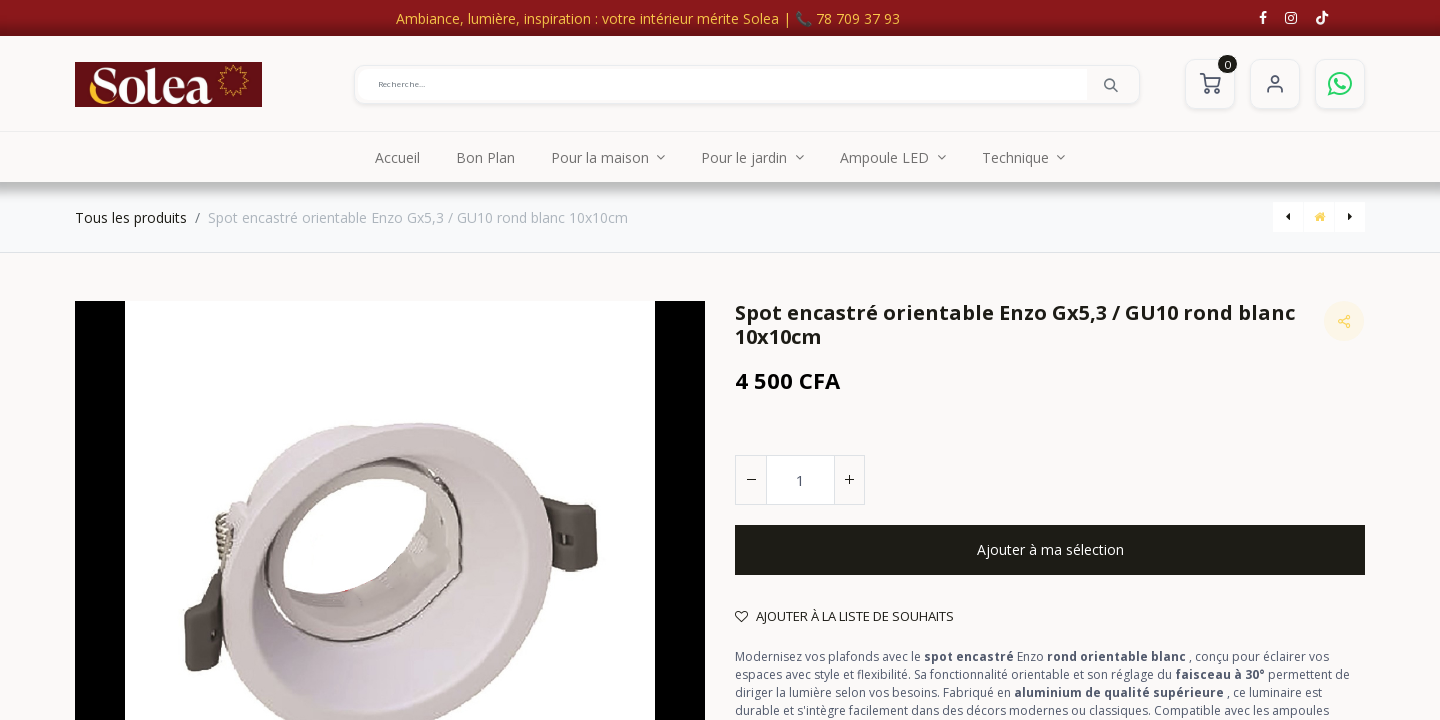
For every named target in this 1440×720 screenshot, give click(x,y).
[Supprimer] (751, 480)
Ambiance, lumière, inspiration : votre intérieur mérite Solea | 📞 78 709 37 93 (648, 18)
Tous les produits (131, 217)
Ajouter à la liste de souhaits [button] (844, 616)
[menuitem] (397, 157)
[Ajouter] (849, 480)
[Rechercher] (1111, 84)
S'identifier (1275, 84)
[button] (1050, 550)
